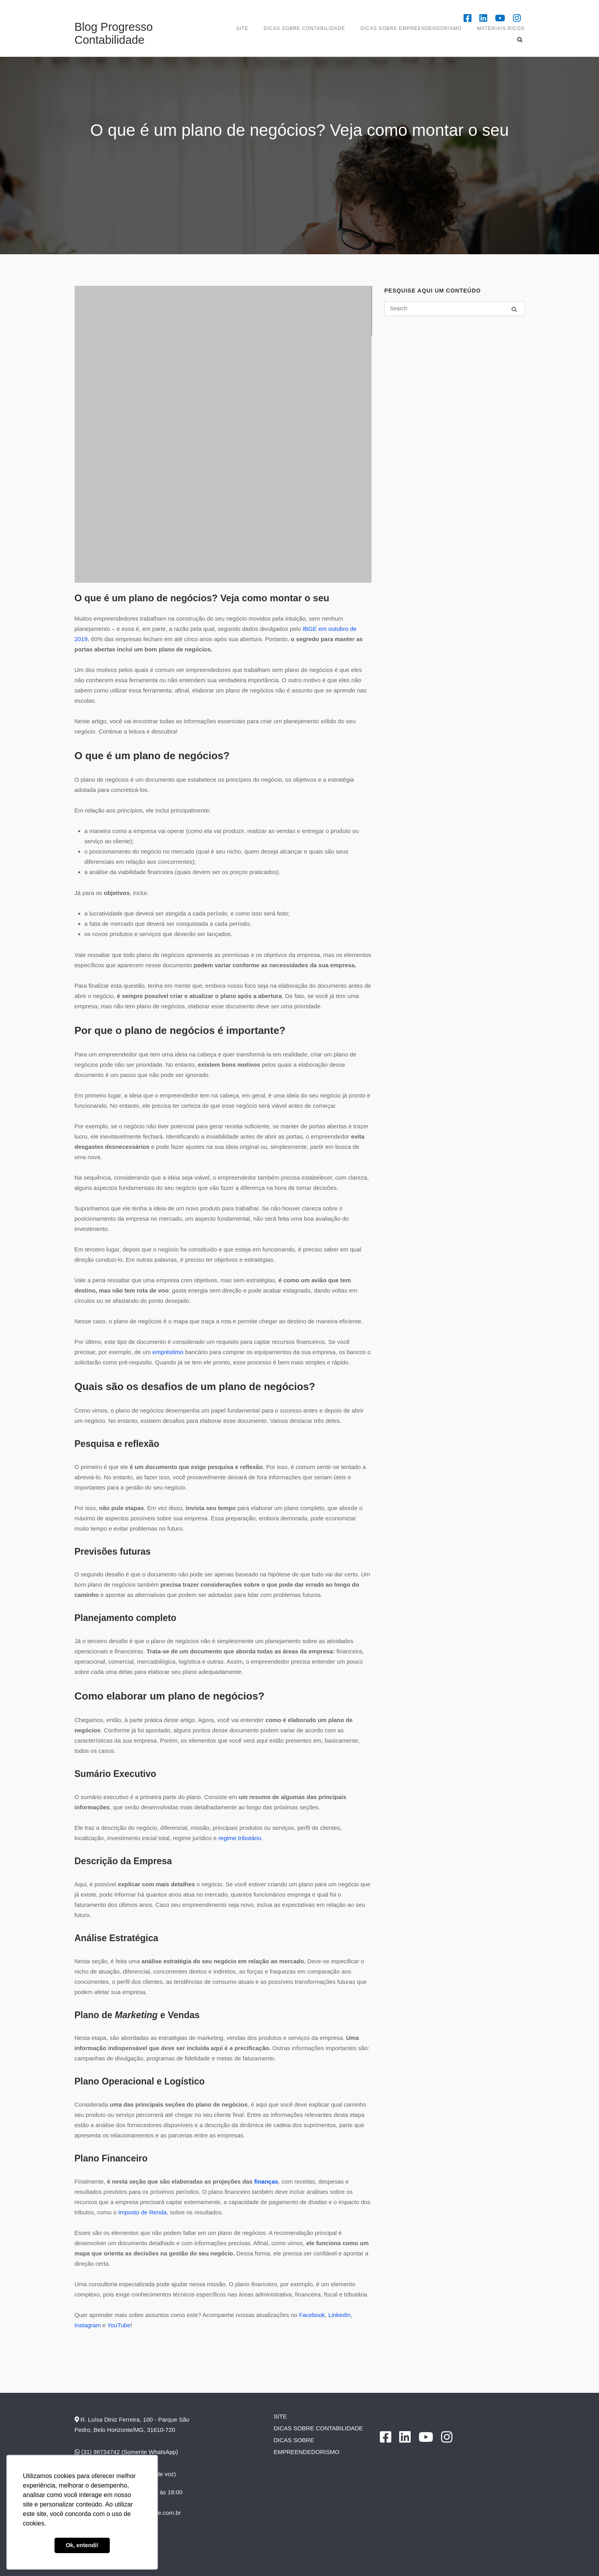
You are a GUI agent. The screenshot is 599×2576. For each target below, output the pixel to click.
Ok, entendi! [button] (82, 2545)
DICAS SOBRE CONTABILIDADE (304, 28)
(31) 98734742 (97, 2451)
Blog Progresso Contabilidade (114, 33)
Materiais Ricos (500, 28)
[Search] (514, 309)
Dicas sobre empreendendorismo (411, 28)
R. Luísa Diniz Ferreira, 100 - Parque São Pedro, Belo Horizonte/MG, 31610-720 (132, 2424)
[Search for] (454, 308)
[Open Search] (521, 40)
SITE (242, 28)
